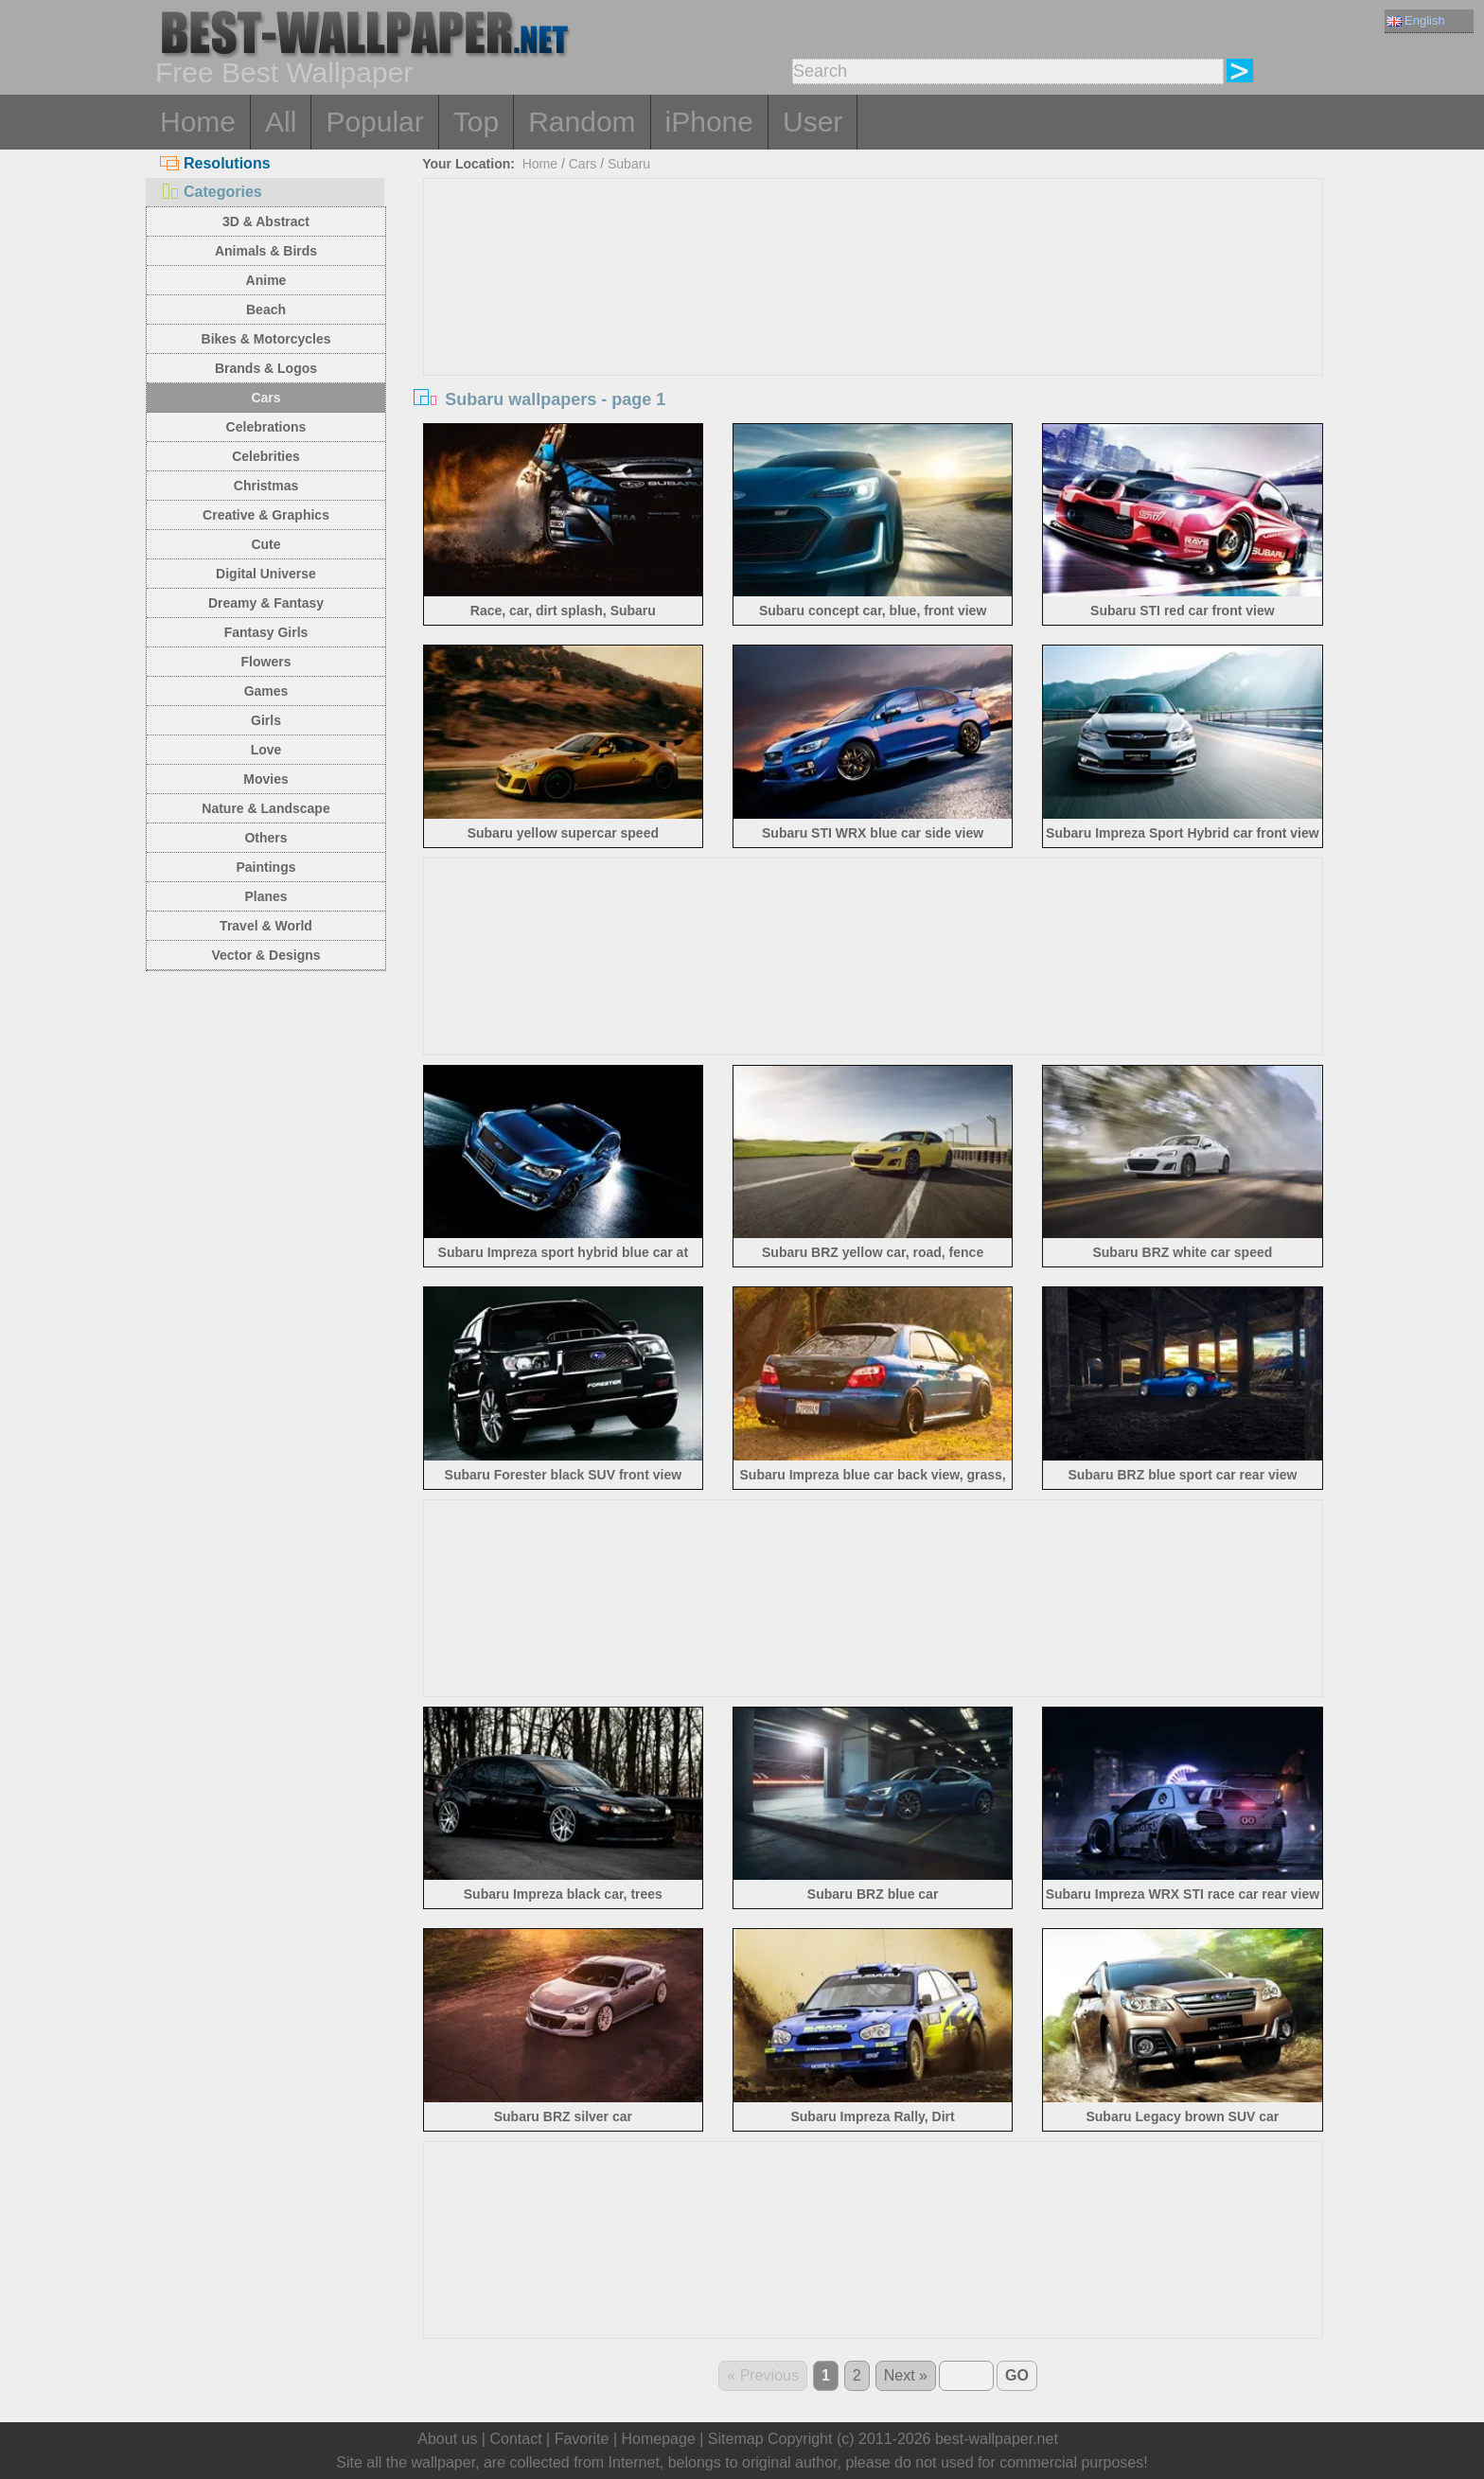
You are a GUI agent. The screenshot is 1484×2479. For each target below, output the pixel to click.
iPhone (709, 121)
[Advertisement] (873, 320)
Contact (515, 2439)
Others (265, 837)
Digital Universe (266, 573)
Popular (374, 121)
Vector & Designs (265, 955)
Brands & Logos (266, 368)
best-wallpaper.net (996, 2439)
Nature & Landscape (265, 808)
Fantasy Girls (266, 632)
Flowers (266, 661)
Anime (266, 280)
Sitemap (736, 2439)
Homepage (659, 2439)
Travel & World (266, 925)
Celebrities (266, 456)
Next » (906, 2375)
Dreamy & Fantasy (266, 603)
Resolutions (215, 163)
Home (198, 121)
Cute (265, 544)
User (812, 121)
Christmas (266, 485)
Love (266, 749)
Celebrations (266, 426)
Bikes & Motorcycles (266, 338)
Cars (265, 397)
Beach (266, 309)
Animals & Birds (266, 250)
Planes (265, 896)
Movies (265, 779)
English (1416, 20)
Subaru (629, 163)
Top (476, 121)
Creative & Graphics (266, 514)
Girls (266, 720)
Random (581, 121)
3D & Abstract (265, 221)
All (280, 121)
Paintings (265, 867)
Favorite (582, 2439)
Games (266, 691)
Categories (211, 192)
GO (1017, 2375)
